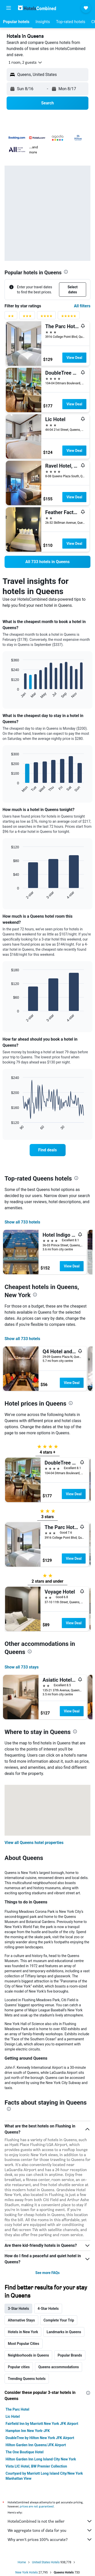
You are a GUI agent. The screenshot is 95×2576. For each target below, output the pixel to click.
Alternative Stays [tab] (21, 2320)
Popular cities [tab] (19, 2367)
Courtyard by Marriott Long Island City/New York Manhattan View (44, 2475)
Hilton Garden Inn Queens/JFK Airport (36, 2445)
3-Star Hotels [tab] (18, 2309)
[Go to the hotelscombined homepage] (37, 7)
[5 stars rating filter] (68, 317)
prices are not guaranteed (37, 2506)
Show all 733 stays (22, 1667)
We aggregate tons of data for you (50, 2530)
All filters (82, 306)
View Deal (74, 358)
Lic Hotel (13, 2416)
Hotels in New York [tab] (23, 2332)
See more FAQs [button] (47, 2273)
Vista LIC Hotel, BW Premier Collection (36, 2466)
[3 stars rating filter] (27, 317)
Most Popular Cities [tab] (23, 2344)
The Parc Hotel (17, 2409)
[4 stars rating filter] (46, 317)
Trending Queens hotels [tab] (27, 2379)
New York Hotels (26, 2572)
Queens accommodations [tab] (58, 2367)
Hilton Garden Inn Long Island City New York (41, 2459)
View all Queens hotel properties (34, 1842)
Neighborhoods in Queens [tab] (28, 2355)
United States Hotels (46, 2562)
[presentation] (66, 271)
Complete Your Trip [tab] (59, 2320)
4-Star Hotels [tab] (48, 2309)
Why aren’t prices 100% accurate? (50, 2539)
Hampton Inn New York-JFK (28, 2431)
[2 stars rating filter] (11, 317)
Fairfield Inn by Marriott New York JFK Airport (42, 2424)
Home (22, 2562)
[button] (8, 7)
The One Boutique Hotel (25, 2452)
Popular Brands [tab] (70, 2355)
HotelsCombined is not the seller (50, 2521)
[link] (47, 562)
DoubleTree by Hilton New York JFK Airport (40, 2438)
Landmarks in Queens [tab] (64, 2332)
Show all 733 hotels (22, 1222)
